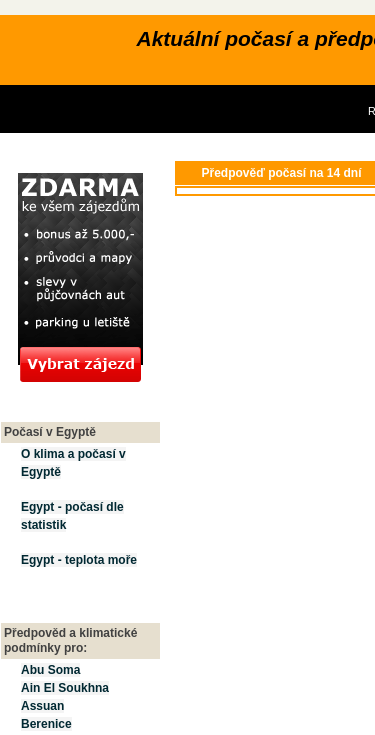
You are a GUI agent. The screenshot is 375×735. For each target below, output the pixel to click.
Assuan (42, 706)
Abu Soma (50, 670)
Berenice (46, 724)
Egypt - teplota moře (79, 560)
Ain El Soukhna (65, 688)
